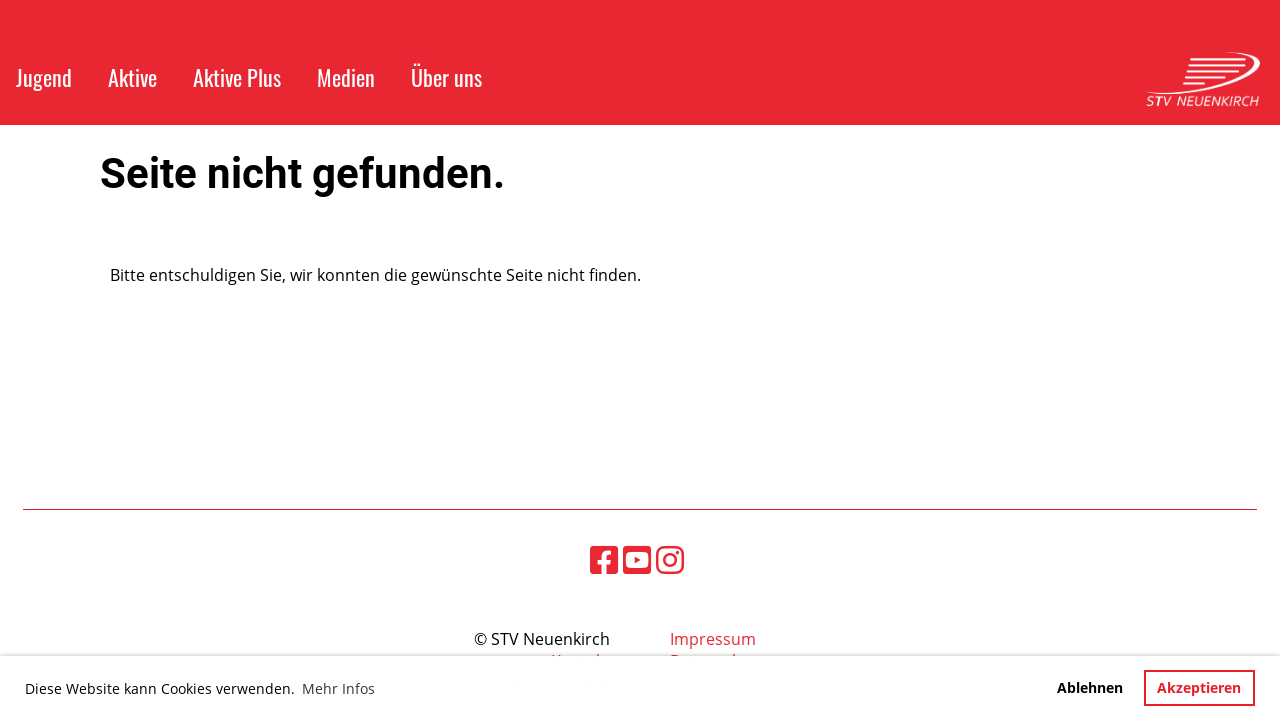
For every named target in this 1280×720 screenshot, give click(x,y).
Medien (346, 77)
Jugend (44, 77)
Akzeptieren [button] (1199, 687)
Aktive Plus (237, 77)
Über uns (446, 77)
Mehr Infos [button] (338, 688)
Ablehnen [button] (1090, 687)
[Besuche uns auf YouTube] (637, 559)
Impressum (713, 639)
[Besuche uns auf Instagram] (670, 559)
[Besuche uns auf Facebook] (604, 559)
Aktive (132, 77)
